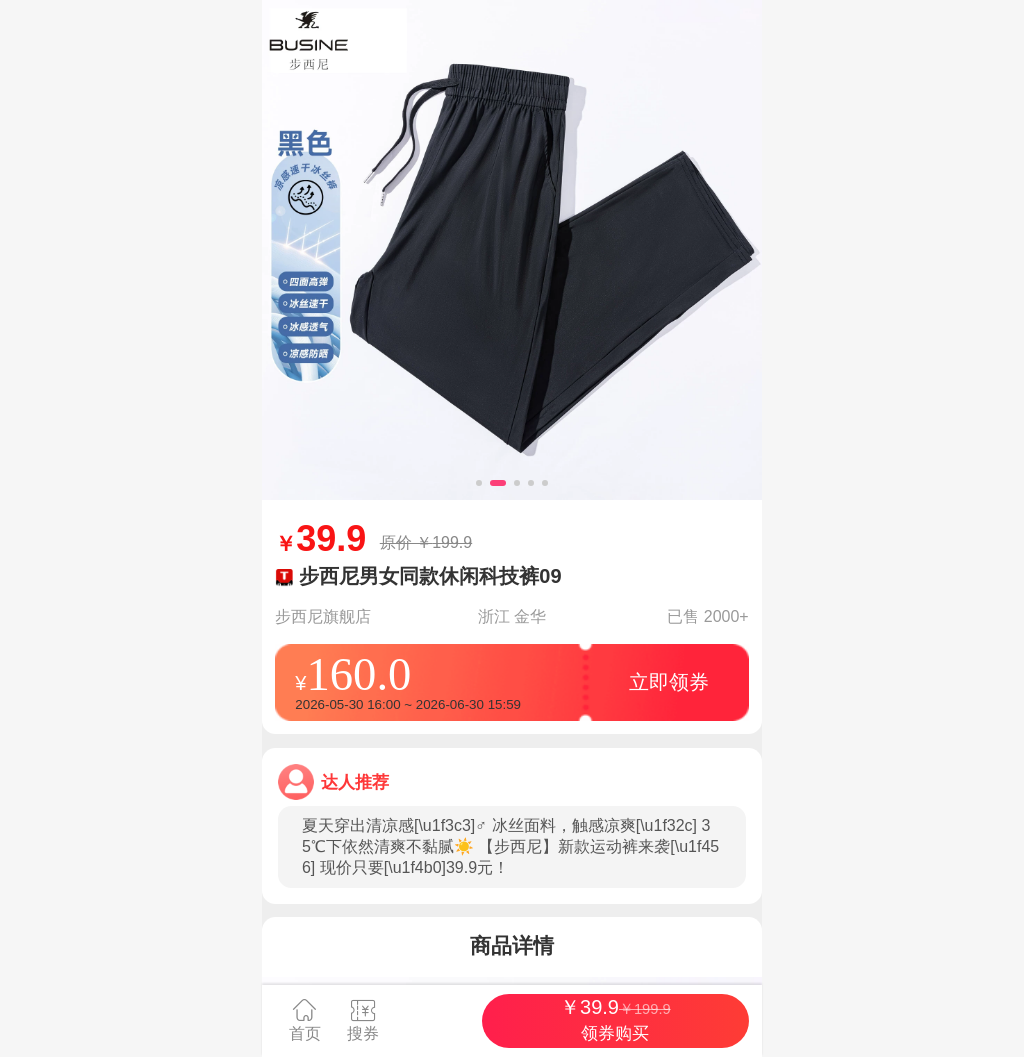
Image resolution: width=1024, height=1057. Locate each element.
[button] (479, 483)
